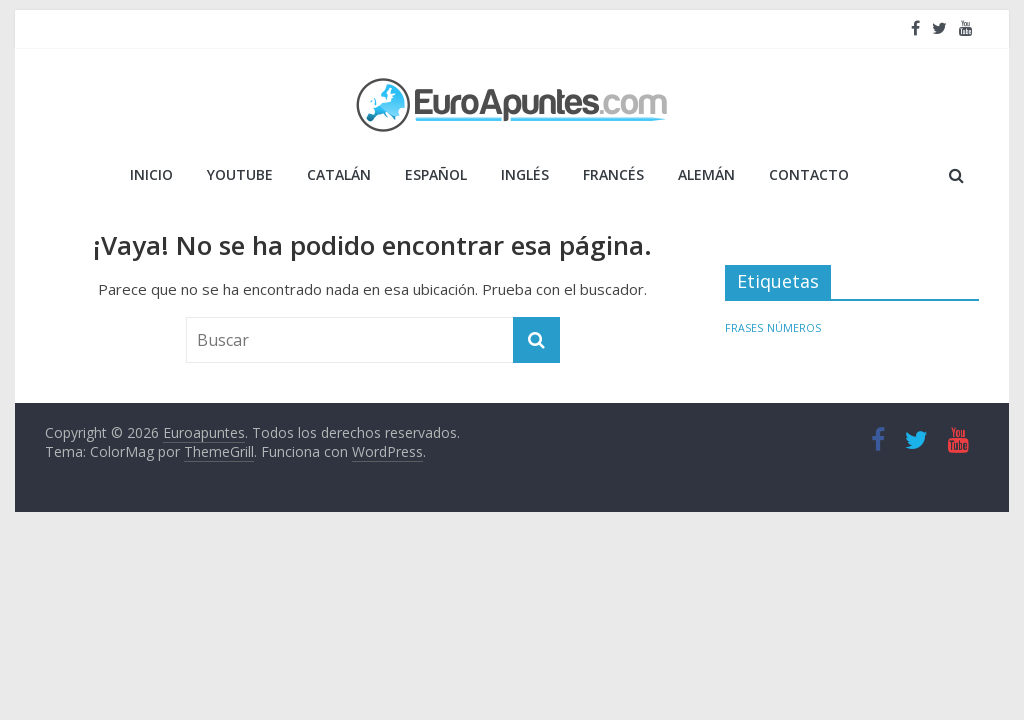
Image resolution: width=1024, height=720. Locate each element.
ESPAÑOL (436, 174)
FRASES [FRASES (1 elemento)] (744, 328)
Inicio (151, 174)
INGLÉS (525, 174)
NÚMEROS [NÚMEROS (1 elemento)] (794, 328)
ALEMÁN (706, 174)
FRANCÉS (613, 174)
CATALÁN (339, 174)
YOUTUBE (240, 174)
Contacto (809, 174)
